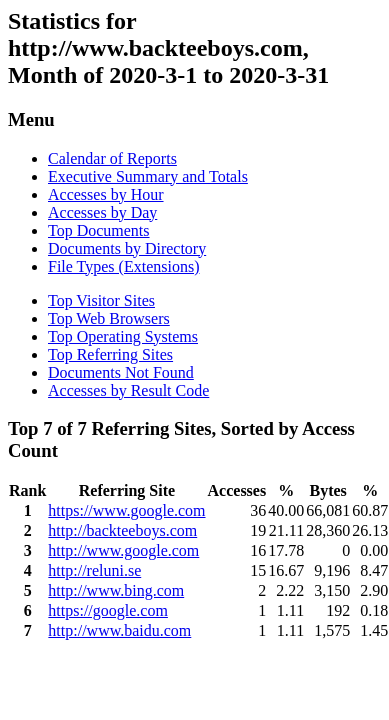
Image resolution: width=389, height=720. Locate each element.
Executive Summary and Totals (148, 176)
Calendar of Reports (112, 158)
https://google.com (108, 610)
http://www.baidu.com (119, 630)
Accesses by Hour (106, 194)
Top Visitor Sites (101, 300)
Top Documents (99, 230)
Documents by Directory (127, 248)
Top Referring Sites (110, 354)
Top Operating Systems (123, 336)
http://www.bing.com (116, 590)
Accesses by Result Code (128, 390)
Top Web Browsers (109, 318)
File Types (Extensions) (123, 266)
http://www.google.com (123, 550)
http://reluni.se (94, 570)
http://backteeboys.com (122, 530)
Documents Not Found (121, 372)
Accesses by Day (102, 212)
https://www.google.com (126, 510)
